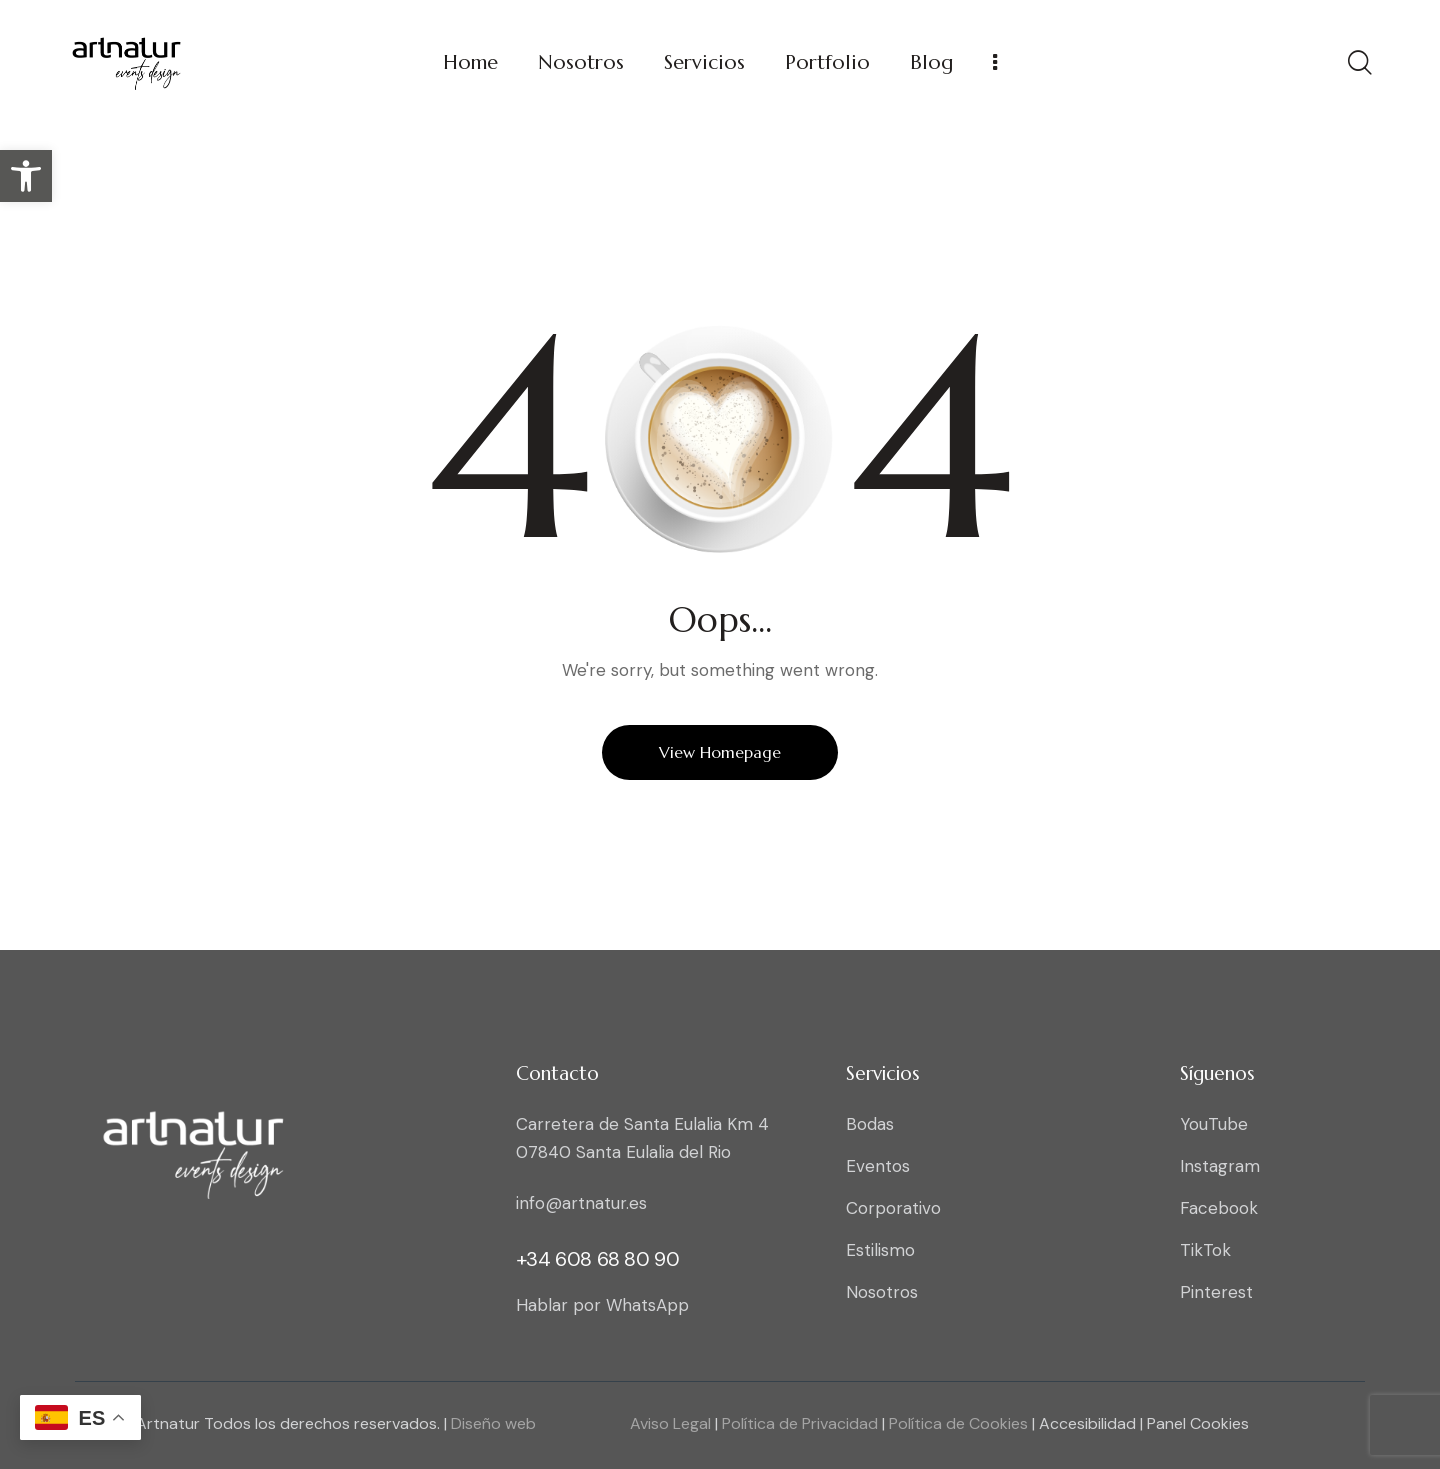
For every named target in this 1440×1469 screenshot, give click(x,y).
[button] (26, 176)
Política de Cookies (956, 1423)
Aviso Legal (670, 1423)
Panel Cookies (1198, 1423)
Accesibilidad (1089, 1423)
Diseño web (493, 1423)
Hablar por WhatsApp (602, 1305)
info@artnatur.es (581, 1203)
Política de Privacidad (798, 1423)
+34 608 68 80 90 (598, 1259)
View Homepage (720, 752)
